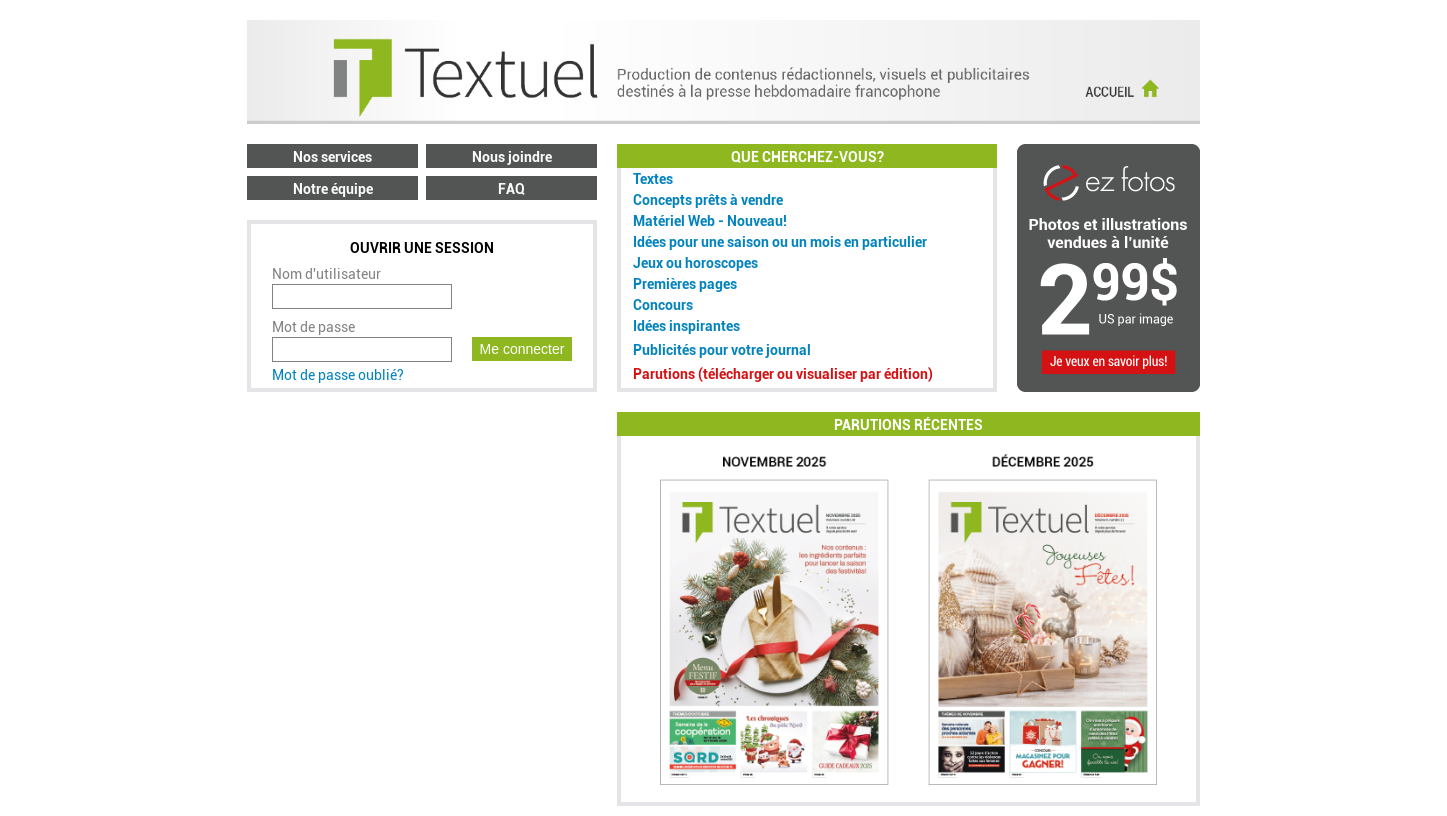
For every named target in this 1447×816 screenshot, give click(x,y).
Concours (663, 305)
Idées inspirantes (686, 326)
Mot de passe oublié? (338, 375)
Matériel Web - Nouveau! (710, 221)
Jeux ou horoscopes (695, 263)
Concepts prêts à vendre (708, 200)
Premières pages (685, 284)
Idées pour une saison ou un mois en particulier (780, 242)
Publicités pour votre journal (722, 350)
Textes (653, 179)
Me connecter (522, 349)
